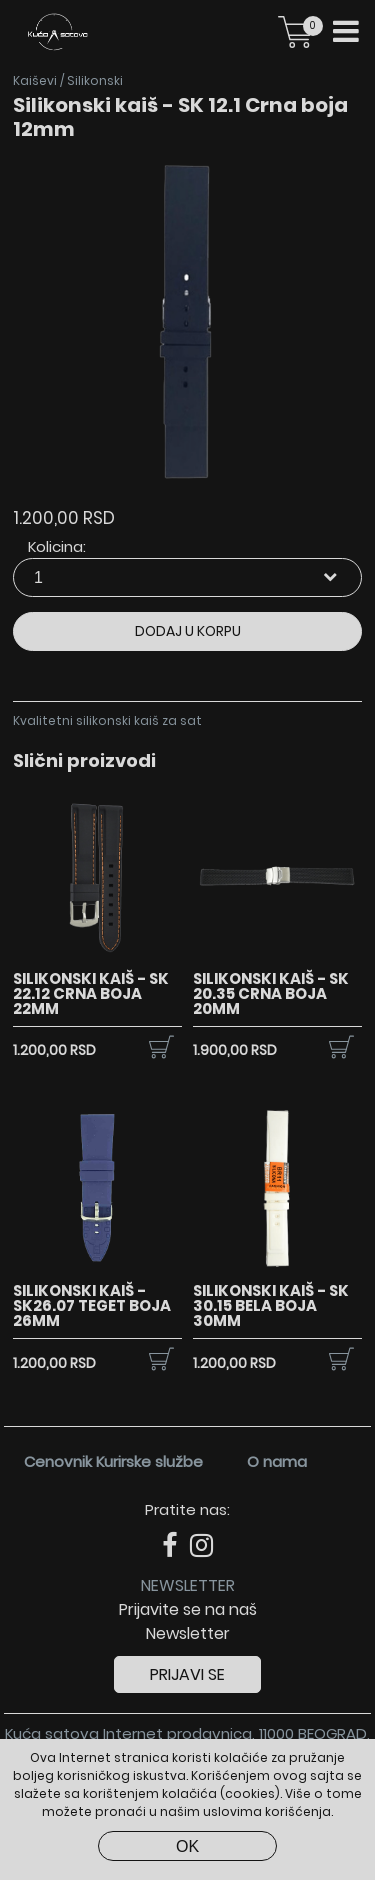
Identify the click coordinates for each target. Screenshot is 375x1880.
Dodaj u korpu (188, 631)
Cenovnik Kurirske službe (113, 1461)
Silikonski (95, 80)
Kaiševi (35, 80)
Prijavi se (187, 1674)
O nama (277, 1461)
